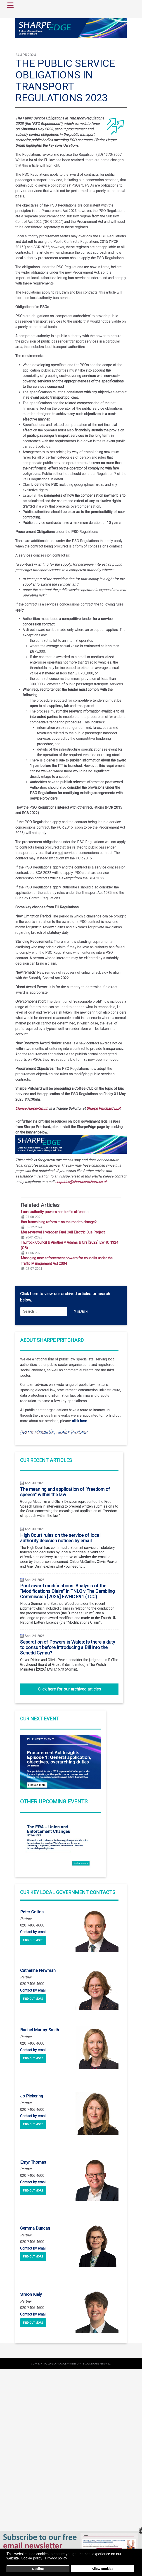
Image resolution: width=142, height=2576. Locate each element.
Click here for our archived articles (69, 1689)
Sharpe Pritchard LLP (103, 1108)
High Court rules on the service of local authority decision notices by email (60, 1537)
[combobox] (43, 1311)
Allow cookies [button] (102, 2569)
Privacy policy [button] (56, 2558)
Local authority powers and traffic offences (54, 1212)
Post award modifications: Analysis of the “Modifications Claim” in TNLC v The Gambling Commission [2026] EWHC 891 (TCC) (67, 1591)
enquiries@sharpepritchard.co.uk (81, 1182)
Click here (29, 1293)
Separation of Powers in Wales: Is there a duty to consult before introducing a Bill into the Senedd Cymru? (67, 1647)
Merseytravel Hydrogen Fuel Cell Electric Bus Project (63, 1232)
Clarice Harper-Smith (31, 1108)
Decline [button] (38, 2569)
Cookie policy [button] (31, 2558)
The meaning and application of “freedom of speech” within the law (65, 1491)
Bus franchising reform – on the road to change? (59, 1222)
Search (81, 1311)
